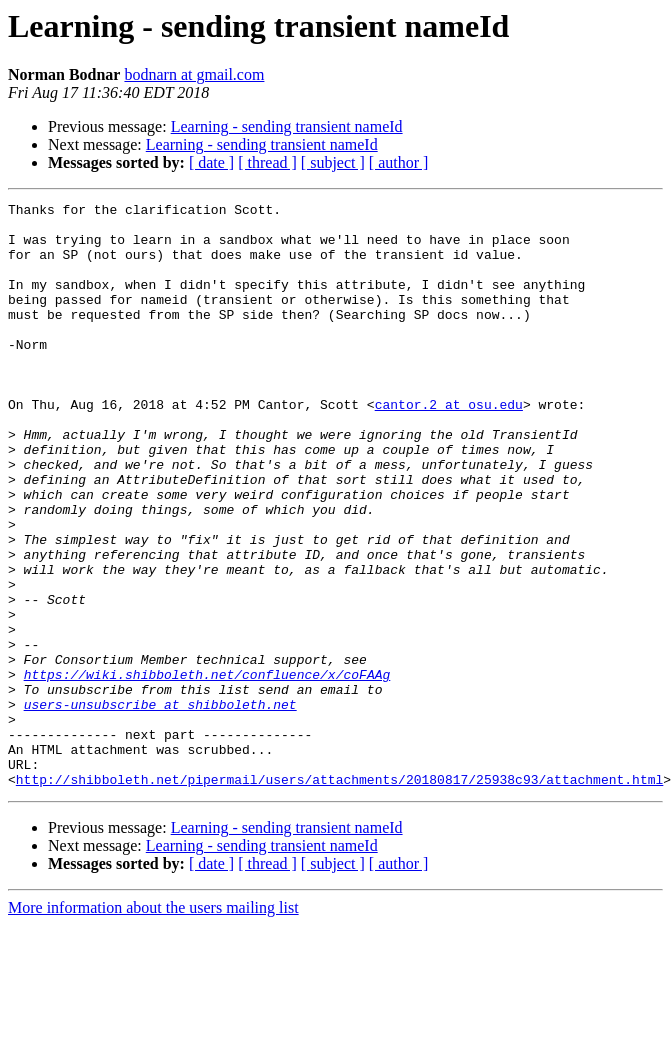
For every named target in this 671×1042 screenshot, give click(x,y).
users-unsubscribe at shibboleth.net (160, 806)
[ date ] (211, 162)
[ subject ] (333, 162)
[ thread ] (267, 162)
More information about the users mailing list (153, 1024)
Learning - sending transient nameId (287, 126)
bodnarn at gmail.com (194, 74)
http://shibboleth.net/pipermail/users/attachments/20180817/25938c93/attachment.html (339, 896)
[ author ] (399, 162)
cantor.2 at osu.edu (449, 446)
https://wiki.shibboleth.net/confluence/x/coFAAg (207, 770)
